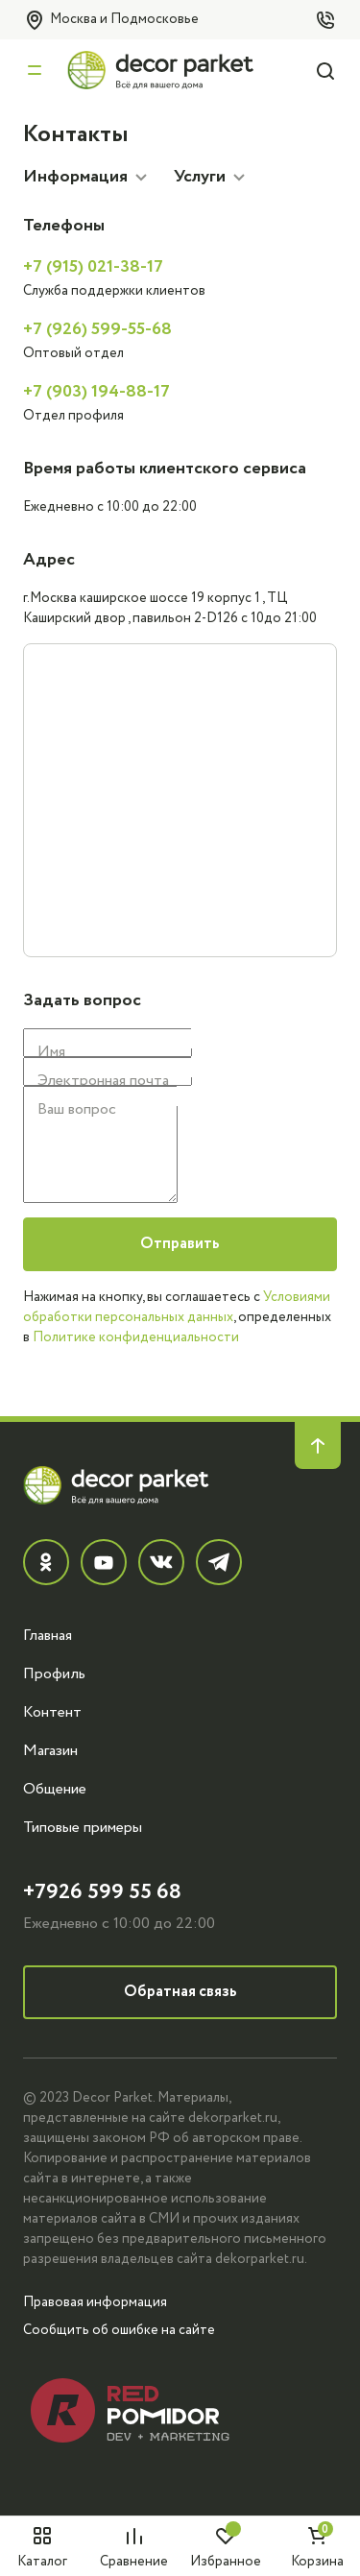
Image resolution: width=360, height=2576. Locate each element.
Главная (47, 1635)
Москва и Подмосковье (111, 20)
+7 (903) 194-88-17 (96, 391)
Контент (52, 1711)
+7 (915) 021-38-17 (93, 266)
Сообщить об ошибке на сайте (119, 2330)
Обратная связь (180, 1992)
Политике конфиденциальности (136, 1337)
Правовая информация (95, 2302)
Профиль (54, 1673)
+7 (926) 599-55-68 (97, 329)
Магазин (50, 1750)
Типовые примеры (82, 1827)
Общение (54, 1788)
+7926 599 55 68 (102, 1892)
